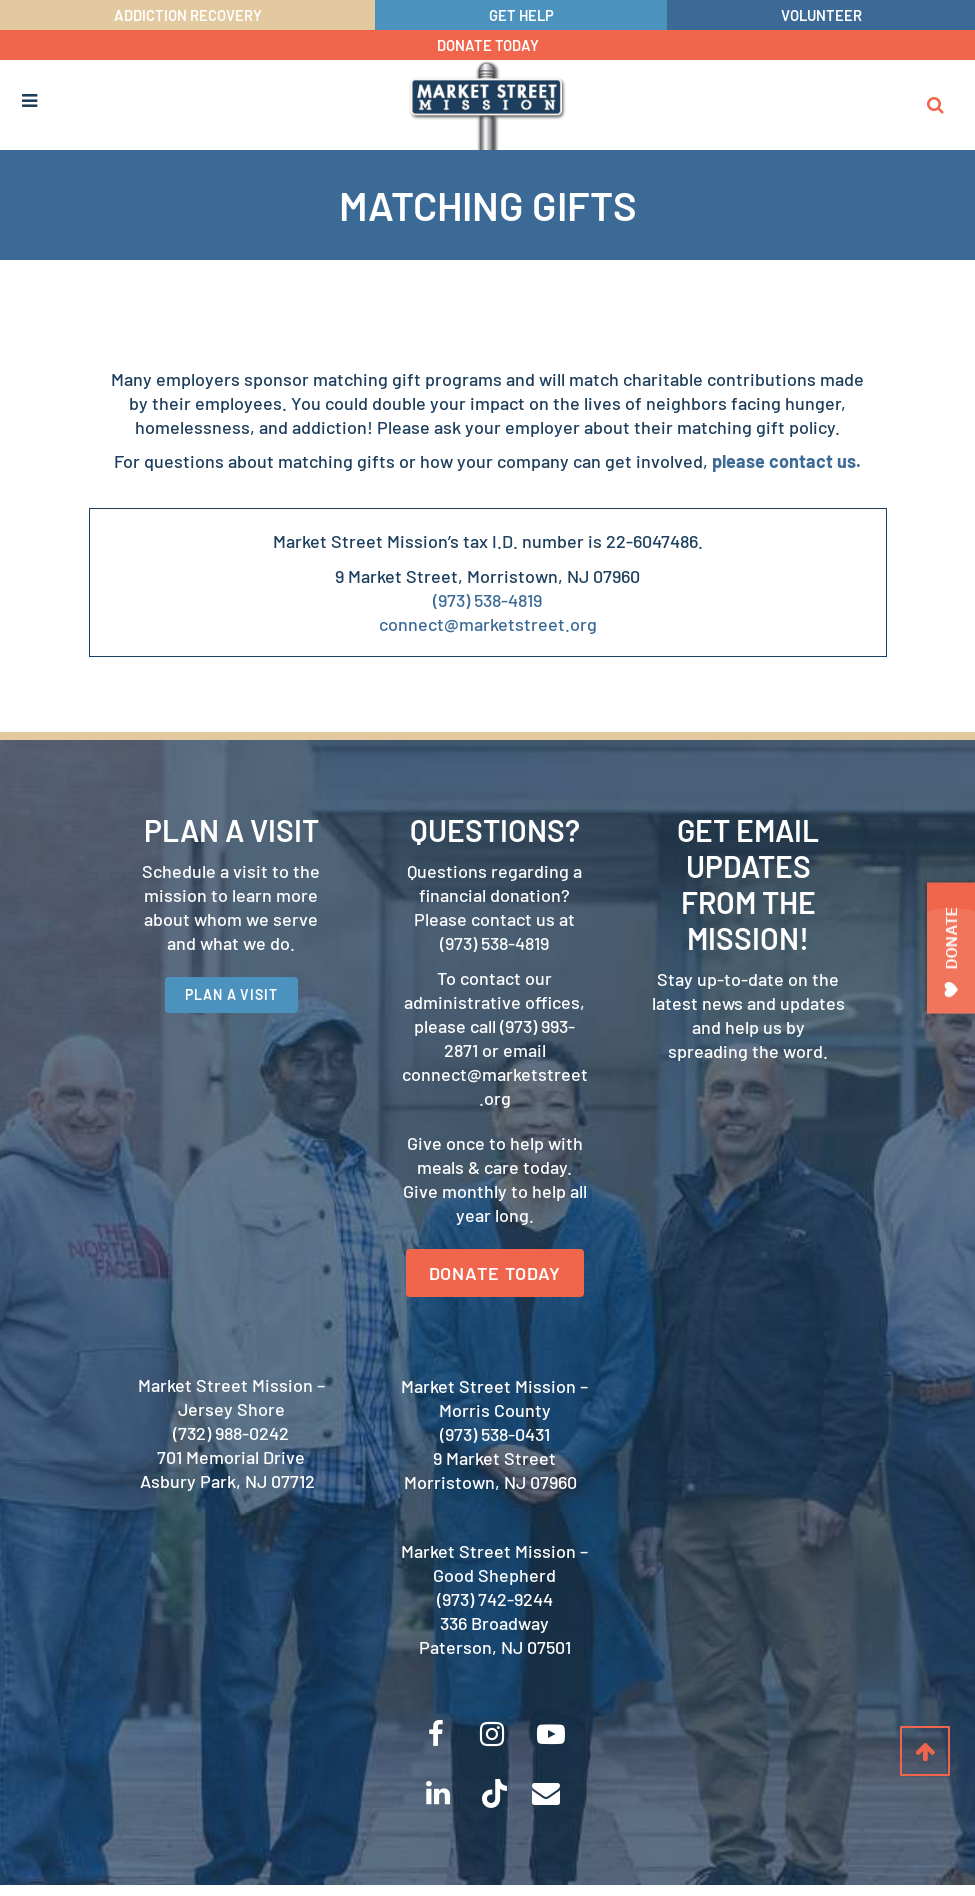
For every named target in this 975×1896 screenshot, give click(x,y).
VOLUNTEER (821, 15)
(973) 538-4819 (487, 601)
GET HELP (521, 15)
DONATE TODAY (487, 45)
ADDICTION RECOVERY (188, 15)
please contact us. (786, 462)
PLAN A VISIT (231, 996)
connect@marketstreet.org (488, 625)
